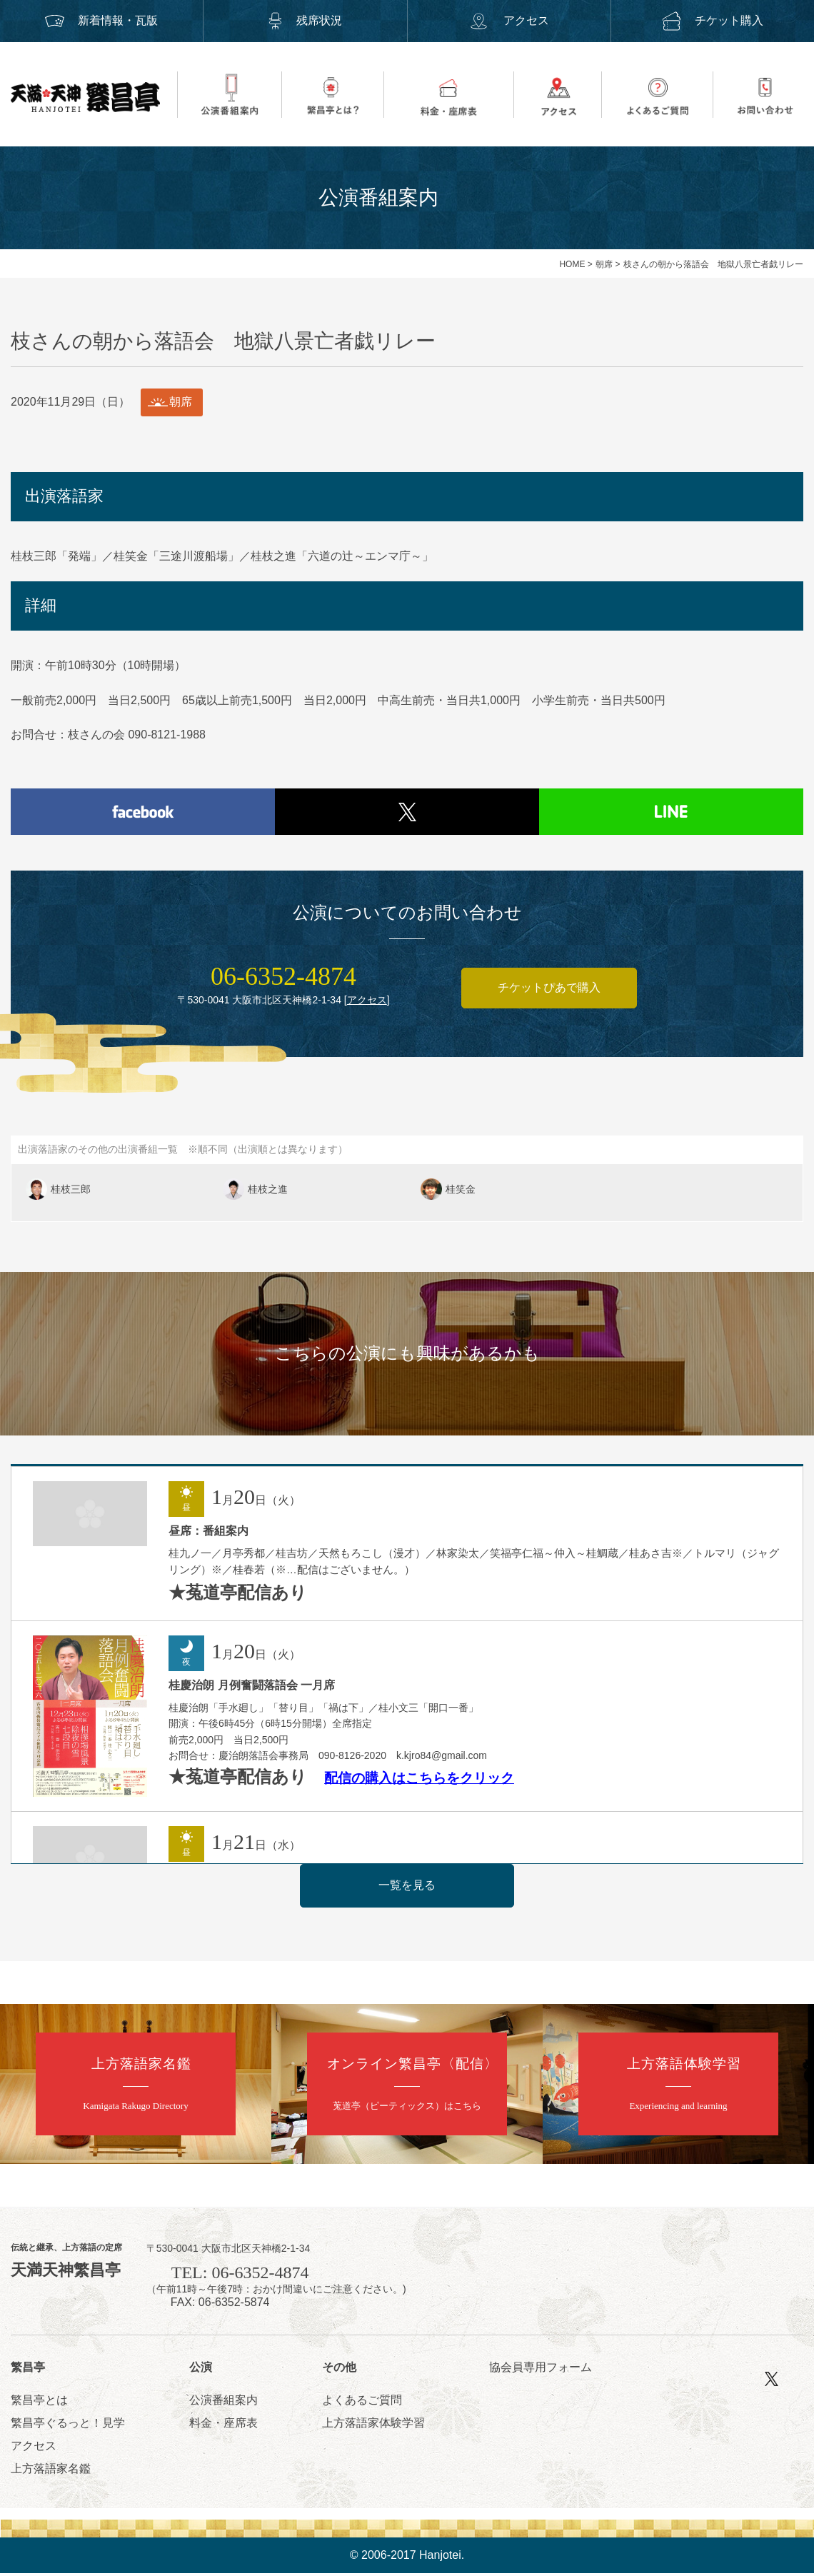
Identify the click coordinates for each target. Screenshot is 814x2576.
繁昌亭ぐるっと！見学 (68, 2426)
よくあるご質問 (362, 2403)
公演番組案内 (223, 2403)
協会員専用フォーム (540, 2370)
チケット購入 (712, 20)
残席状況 (304, 20)
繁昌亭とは (39, 2403)
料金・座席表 (223, 2426)
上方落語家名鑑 (51, 2471)
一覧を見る (407, 1888)
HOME (572, 264)
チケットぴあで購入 (549, 991)
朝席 (604, 264)
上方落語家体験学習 (373, 2426)
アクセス (508, 20)
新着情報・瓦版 (101, 20)
